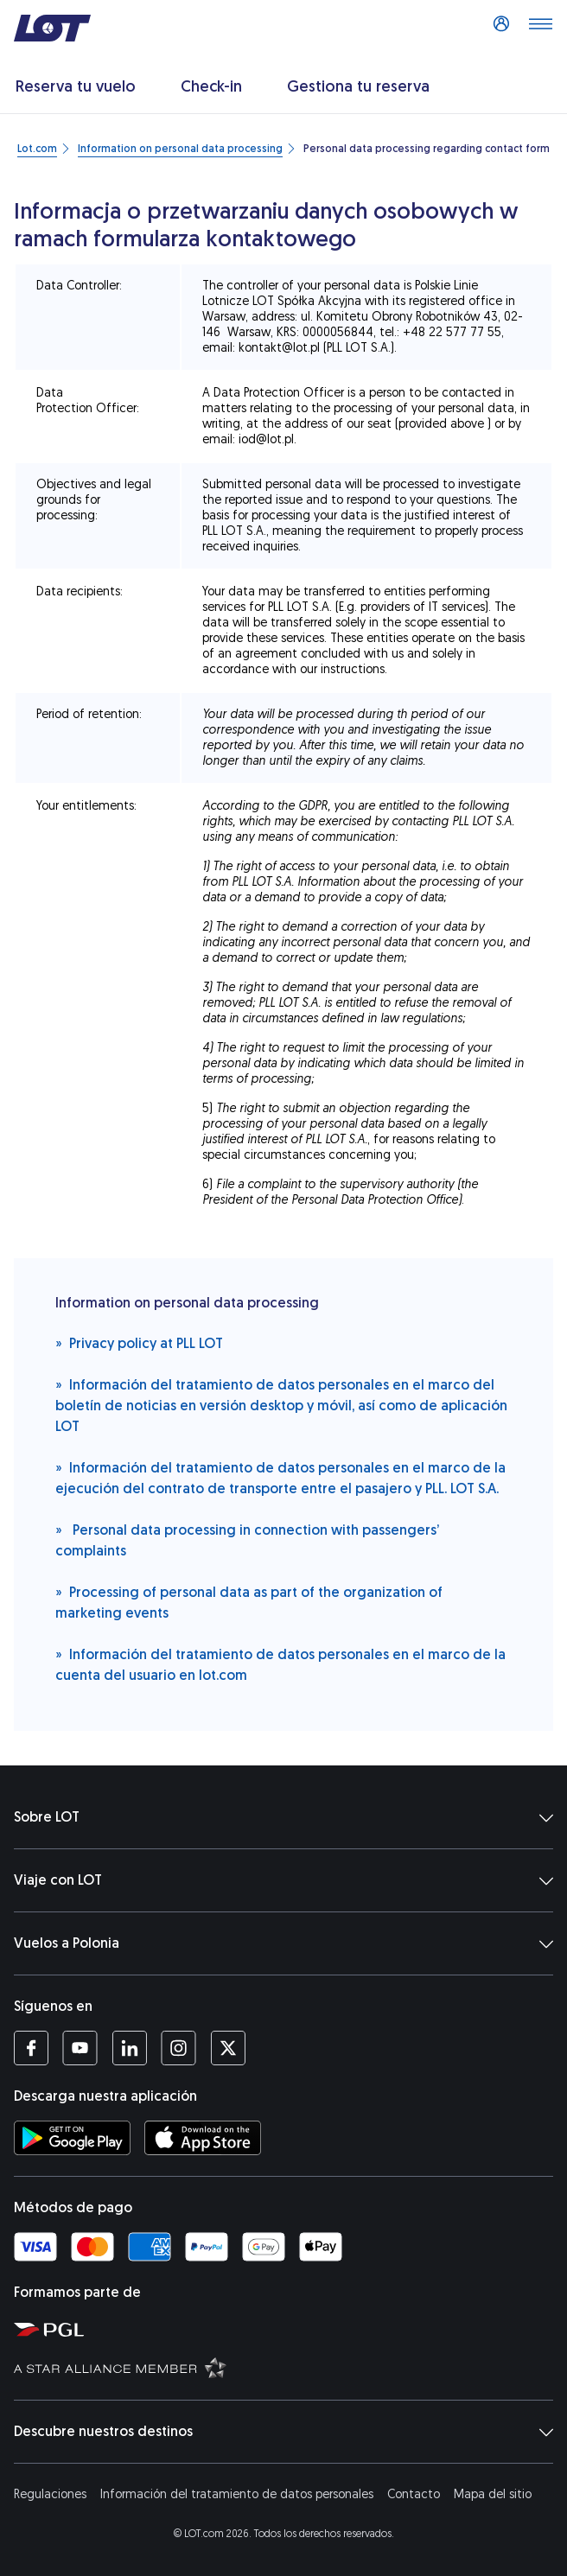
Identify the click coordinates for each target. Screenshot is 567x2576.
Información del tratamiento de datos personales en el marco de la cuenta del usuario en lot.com (280, 1663)
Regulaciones (50, 2494)
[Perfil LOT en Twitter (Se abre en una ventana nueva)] (227, 2048)
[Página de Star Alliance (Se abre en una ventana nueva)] (287, 2367)
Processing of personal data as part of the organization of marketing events (249, 1601)
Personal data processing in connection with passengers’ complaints (247, 1539)
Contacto (413, 2494)
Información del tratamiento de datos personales (236, 2494)
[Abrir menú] (540, 28)
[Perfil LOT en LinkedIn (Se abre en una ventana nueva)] (129, 2048)
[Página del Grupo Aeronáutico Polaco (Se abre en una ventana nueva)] (287, 2329)
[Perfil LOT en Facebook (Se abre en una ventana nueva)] (31, 2048)
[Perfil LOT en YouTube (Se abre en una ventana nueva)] (80, 2048)
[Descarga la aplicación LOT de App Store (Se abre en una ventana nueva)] (202, 2138)
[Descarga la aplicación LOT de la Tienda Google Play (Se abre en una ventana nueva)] (72, 2138)
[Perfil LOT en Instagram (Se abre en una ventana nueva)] (178, 2048)
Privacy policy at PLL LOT (139, 1342)
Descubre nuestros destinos (283, 2431)
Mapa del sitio (493, 2494)
